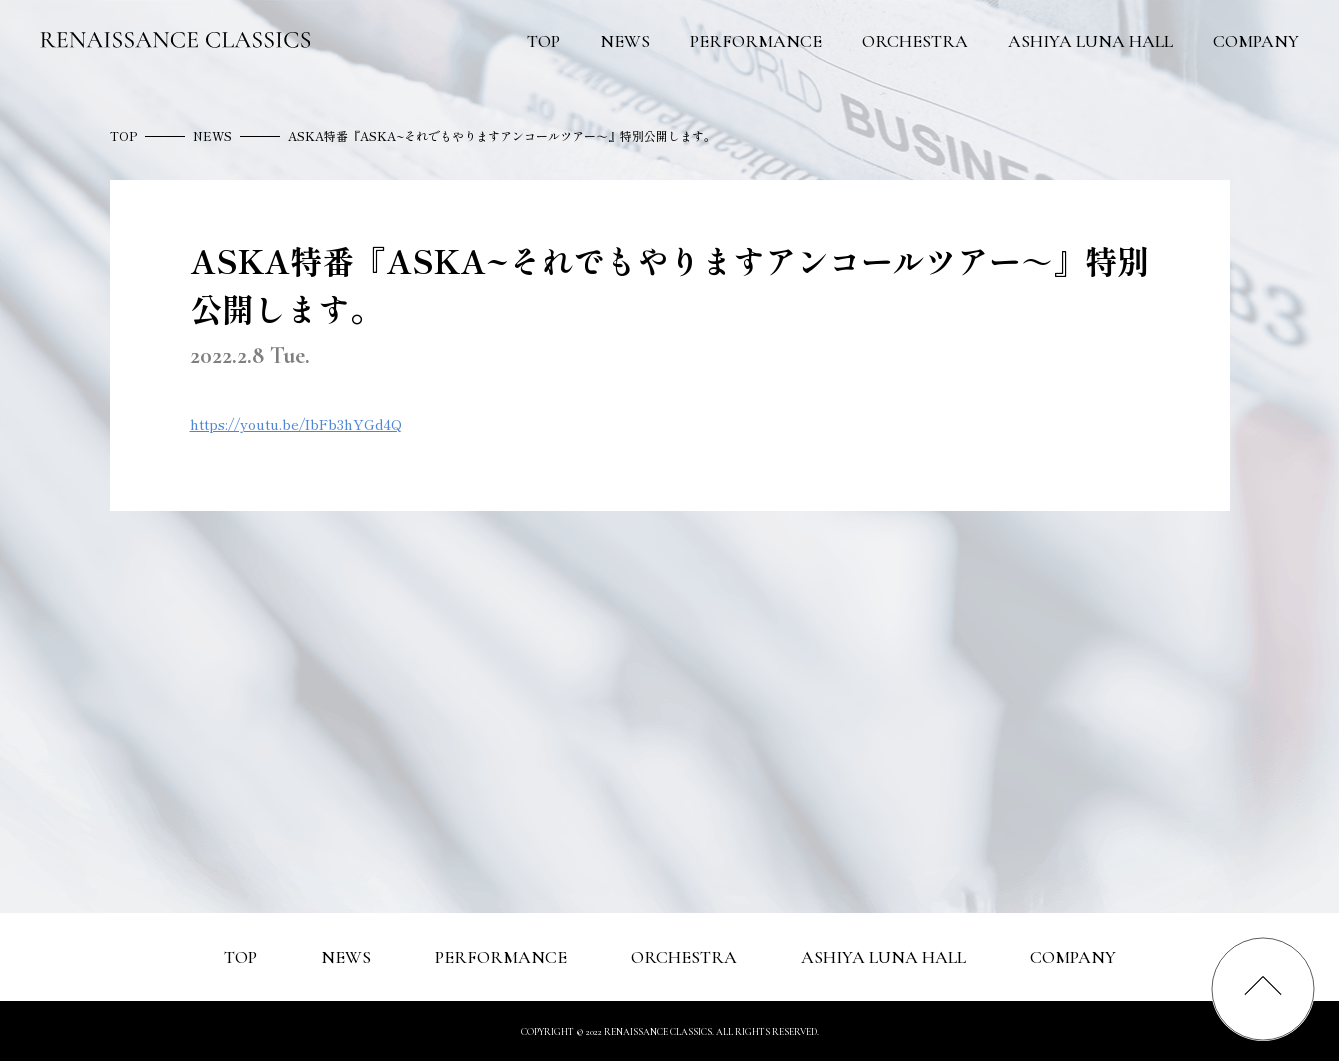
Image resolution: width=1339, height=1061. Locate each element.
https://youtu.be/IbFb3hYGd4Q (296, 424)
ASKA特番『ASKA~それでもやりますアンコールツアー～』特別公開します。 (502, 135)
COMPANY (1256, 41)
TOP (543, 41)
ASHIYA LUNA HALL (1090, 41)
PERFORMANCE (756, 41)
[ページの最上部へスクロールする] (1263, 989)
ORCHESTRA (915, 41)
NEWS (625, 41)
